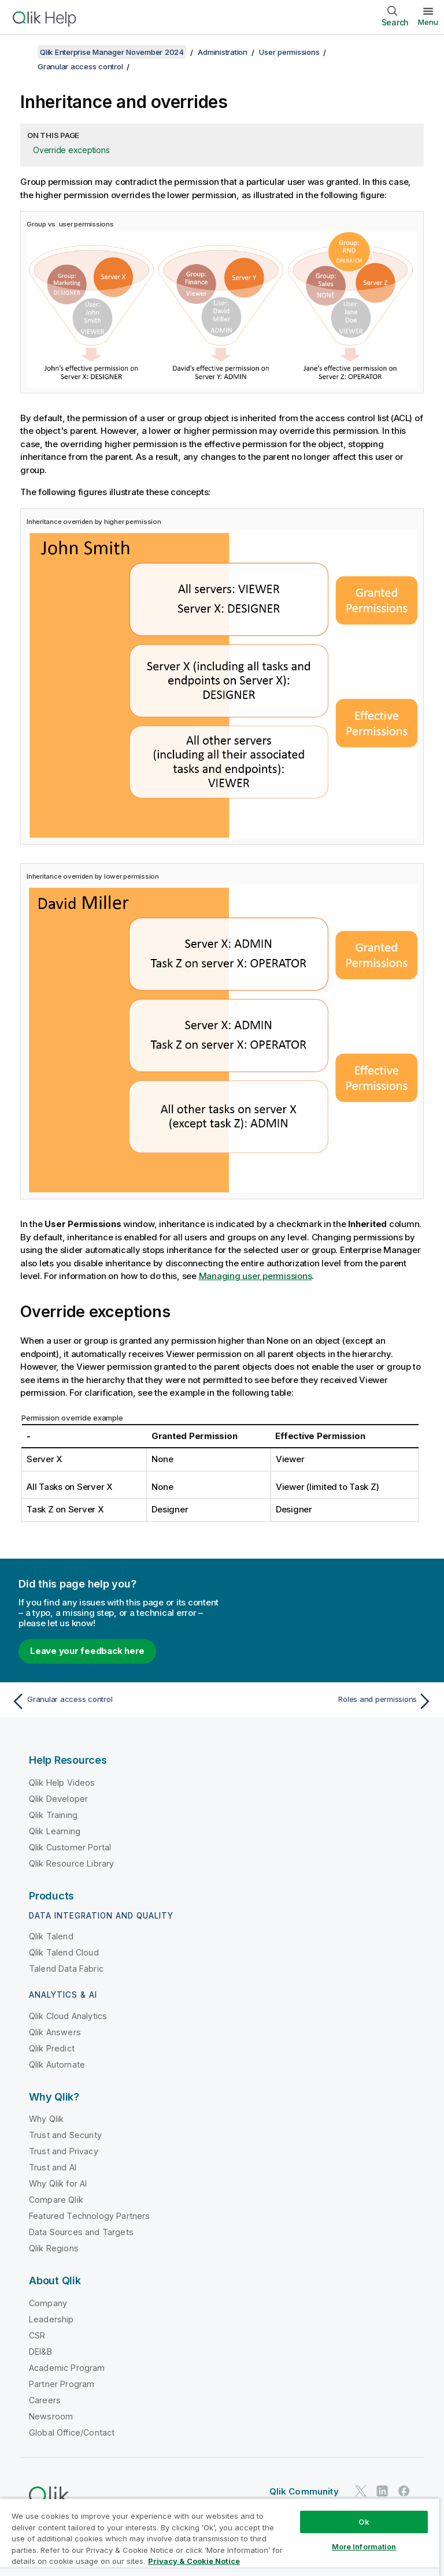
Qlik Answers (55, 2032)
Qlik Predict (52, 2048)
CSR (37, 2335)
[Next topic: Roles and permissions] (330, 1701)
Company (48, 2303)
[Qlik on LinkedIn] (382, 2491)
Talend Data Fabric (66, 1968)
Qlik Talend (51, 1936)
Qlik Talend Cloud (64, 1952)
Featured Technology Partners (89, 2216)
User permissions (289, 52)
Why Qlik (46, 2119)
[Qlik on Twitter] (360, 2491)
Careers (45, 2400)
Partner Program (61, 2384)
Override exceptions (71, 150)
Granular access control (80, 66)
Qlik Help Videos (62, 1782)
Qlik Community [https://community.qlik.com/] (304, 2491)
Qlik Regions (54, 2248)
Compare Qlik (56, 2200)
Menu (428, 22)
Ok (363, 2521)
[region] (219, 2537)
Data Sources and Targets (81, 2232)
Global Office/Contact (71, 2432)
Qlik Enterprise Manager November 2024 (112, 52)
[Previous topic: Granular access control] (113, 1701)
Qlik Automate (57, 2064)
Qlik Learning (54, 1831)
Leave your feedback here (87, 1650)
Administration (222, 52)
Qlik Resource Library (71, 1863)
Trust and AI (52, 2167)
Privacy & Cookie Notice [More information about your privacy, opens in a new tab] (194, 2561)
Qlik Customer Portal (70, 1847)
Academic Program (67, 2368)
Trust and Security (65, 2135)
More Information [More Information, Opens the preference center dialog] (364, 2546)
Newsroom (51, 2416)
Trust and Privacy (63, 2151)
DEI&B (40, 2351)
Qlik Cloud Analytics (68, 2016)
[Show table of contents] (23, 52)
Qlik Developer (58, 1799)
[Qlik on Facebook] (404, 2491)
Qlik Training (53, 1815)
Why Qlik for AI (58, 2183)
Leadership (51, 2319)
